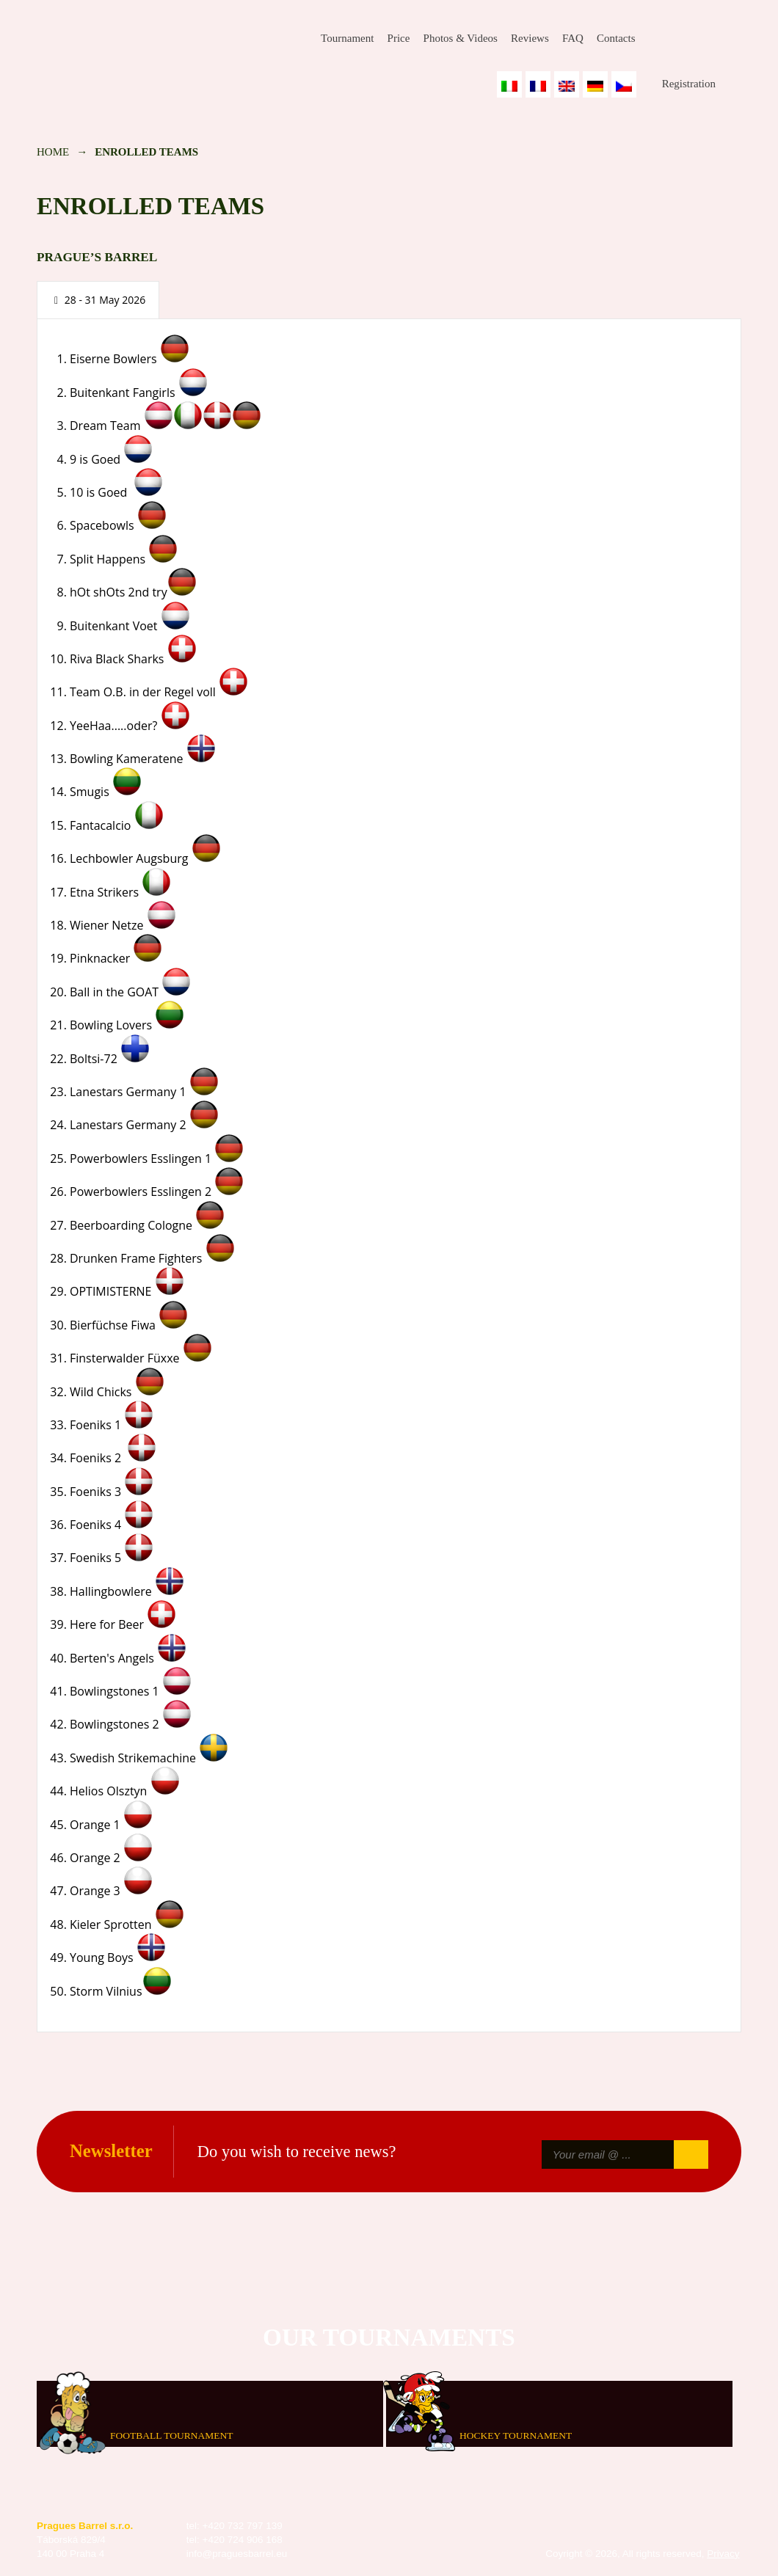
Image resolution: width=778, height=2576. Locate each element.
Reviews (530, 38)
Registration (689, 84)
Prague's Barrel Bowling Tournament (140, 49)
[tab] (98, 300)
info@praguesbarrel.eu (237, 2553)
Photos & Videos (460, 38)
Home (53, 152)
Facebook (660, 39)
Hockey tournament (515, 2434)
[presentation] (98, 300)
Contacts (616, 38)
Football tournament (171, 2434)
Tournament (347, 38)
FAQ (573, 38)
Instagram (695, 39)
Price (399, 38)
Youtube (730, 39)
